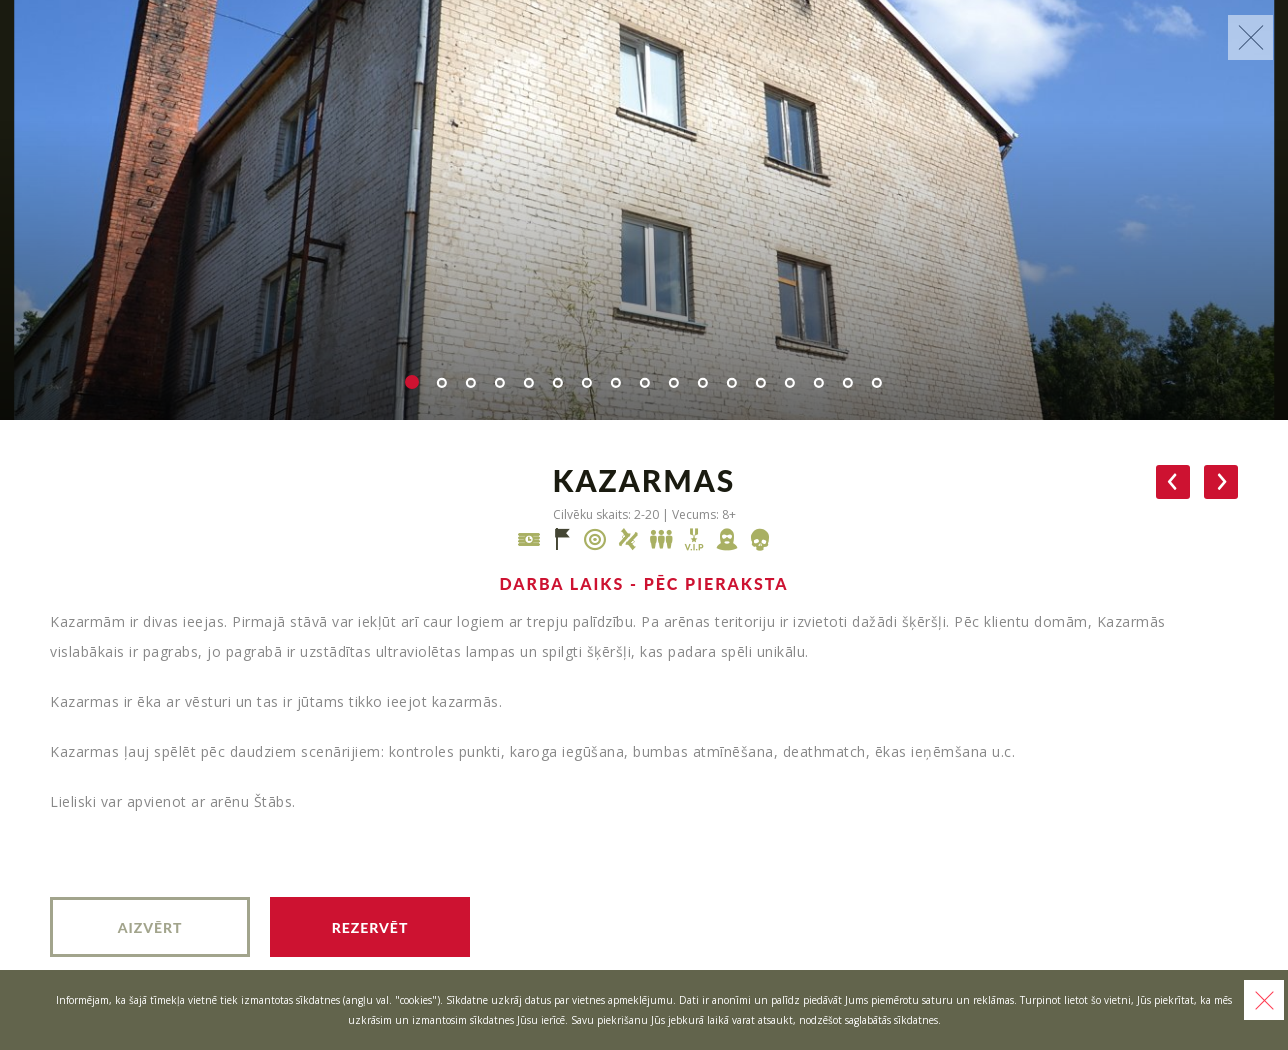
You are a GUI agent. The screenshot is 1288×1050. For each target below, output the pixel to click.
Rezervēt (370, 927)
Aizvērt (150, 927)
